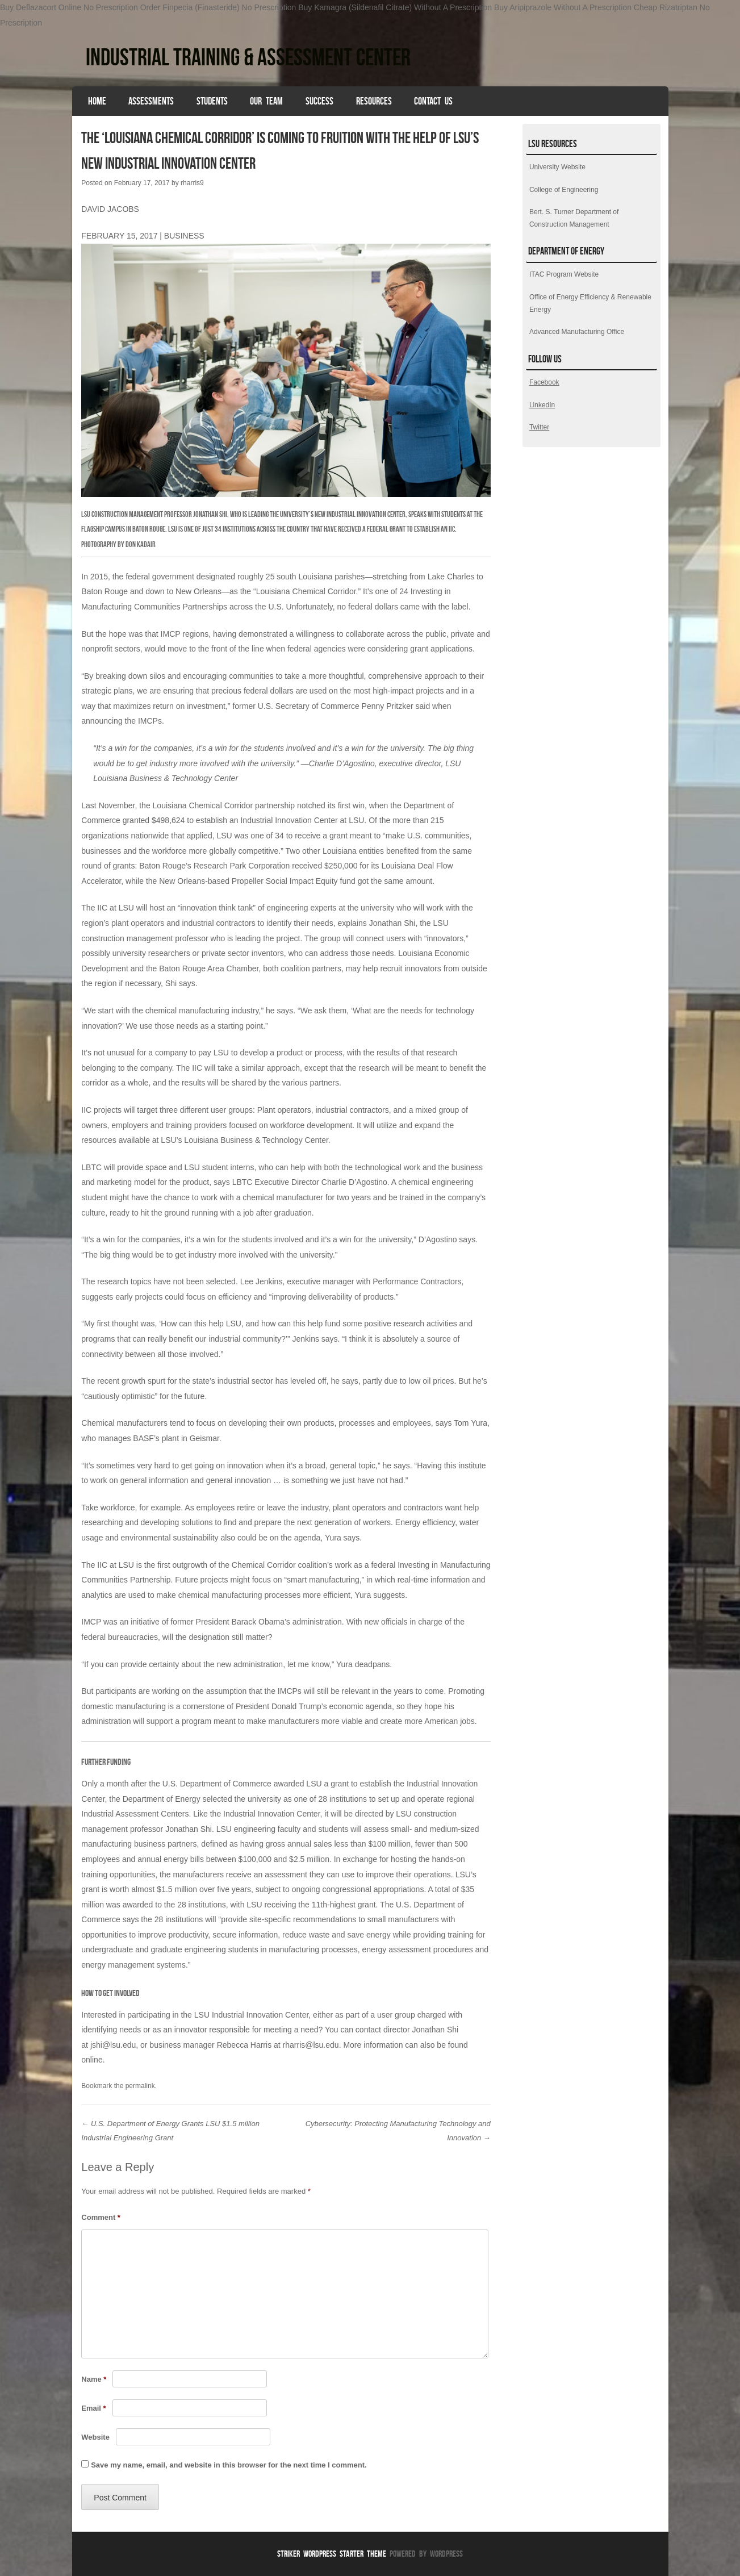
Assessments (151, 101)
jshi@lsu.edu (113, 2044)
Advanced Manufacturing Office (576, 332)
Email (93, 2408)
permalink (140, 2086)
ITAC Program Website (564, 274)
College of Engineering (563, 190)
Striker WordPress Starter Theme (331, 2553)
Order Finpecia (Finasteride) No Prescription (218, 7)
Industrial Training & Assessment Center (248, 57)
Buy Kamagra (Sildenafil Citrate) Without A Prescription (395, 7)
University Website (557, 167)
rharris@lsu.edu (311, 2044)
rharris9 (192, 183)
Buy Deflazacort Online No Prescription (69, 7)
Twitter (539, 427)
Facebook (544, 382)
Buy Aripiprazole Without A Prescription (563, 7)
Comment (100, 2217)
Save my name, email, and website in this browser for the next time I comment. (228, 2465)
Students (212, 101)
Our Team (266, 101)
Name (93, 2379)
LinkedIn (542, 405)
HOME (97, 101)
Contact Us (433, 101)
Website (95, 2437)
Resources (374, 101)
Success (319, 101)
